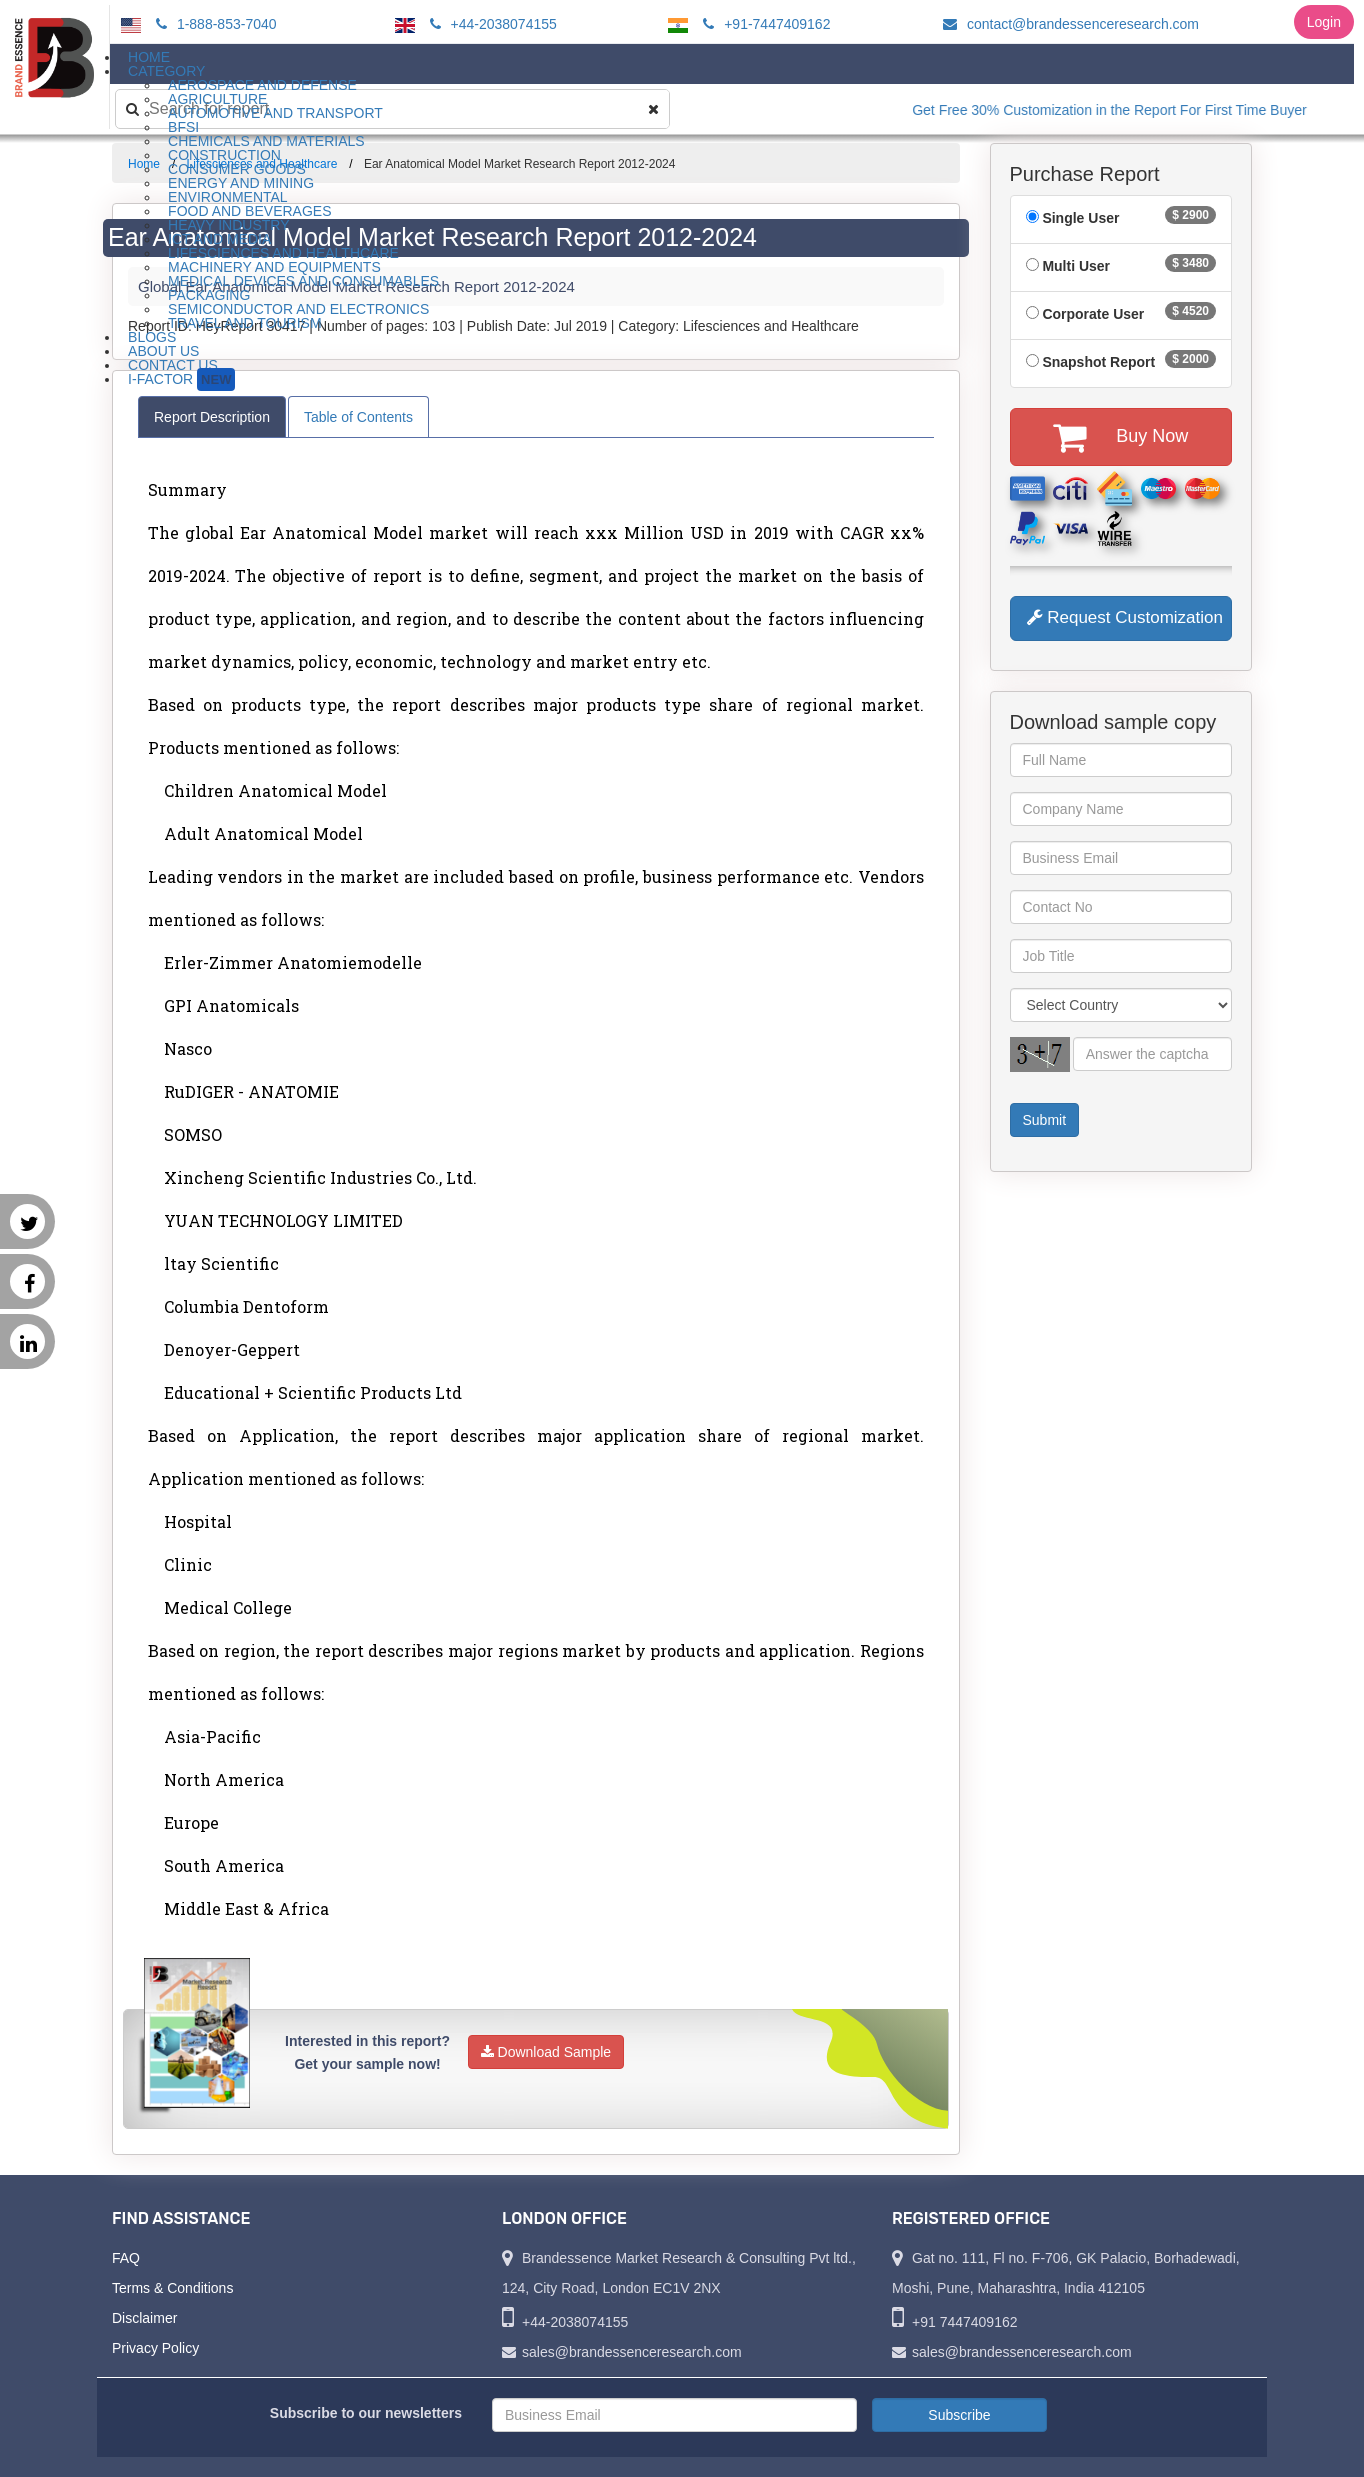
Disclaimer (144, 2318)
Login (1324, 22)
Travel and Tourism (245, 323)
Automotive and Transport (275, 113)
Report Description (212, 417)
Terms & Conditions (172, 2288)
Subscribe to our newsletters (366, 2413)
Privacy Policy (155, 2348)
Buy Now (1120, 437)
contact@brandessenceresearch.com (1068, 24)
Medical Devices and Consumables (303, 281)
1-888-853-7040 (213, 24)
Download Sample (546, 2052)
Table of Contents (358, 417)
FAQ (126, 2258)
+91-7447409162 (763, 24)
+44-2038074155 (490, 24)
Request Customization (1125, 617)
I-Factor (181, 379)
